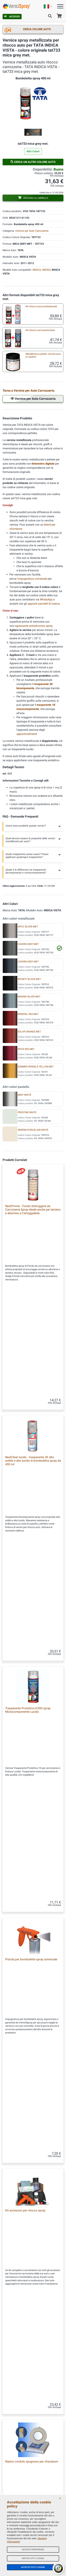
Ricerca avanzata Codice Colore (26, 2019)
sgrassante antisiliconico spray (34, 625)
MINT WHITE (24, 1094)
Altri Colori (33, 151)
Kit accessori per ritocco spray (25, 1565)
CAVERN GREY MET (28, 944)
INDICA (36, 269)
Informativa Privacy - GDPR (15, 2447)
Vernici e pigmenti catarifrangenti (22, 2208)
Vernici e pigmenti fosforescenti (21, 2237)
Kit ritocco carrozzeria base (40, 330)
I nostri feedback (10, 2419)
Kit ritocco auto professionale (41, 306)
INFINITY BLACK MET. (29, 979)
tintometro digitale (43, 463)
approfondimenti (26, 734)
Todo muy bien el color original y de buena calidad (29, 1922)
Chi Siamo (8, 2405)
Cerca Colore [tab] (18, 1943)
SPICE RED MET (26, 1049)
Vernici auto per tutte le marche (21, 2267)
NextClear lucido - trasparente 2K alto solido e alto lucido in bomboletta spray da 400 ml (33, 1299)
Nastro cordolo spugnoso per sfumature (31, 1654)
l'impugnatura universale (32, 578)
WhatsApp (46, 599)
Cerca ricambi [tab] (48, 1943)
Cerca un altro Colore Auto (33, 162)
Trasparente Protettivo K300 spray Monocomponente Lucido (27, 1387)
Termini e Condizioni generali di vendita (21, 2412)
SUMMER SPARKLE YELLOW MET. (36, 1066)
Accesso (12, 16)
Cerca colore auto (37, 29)
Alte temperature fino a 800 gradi (22, 2120)
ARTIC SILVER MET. (28, 926)
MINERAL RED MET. (28, 1014)
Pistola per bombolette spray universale (31, 1475)
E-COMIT (37, 2475)
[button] (48, 7)
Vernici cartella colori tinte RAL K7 (23, 2296)
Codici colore (9, 2440)
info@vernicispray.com (23, 2366)
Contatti (7, 2433)
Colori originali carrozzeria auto (21, 2150)
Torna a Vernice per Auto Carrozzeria (28, 390)
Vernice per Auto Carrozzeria (31, 230)
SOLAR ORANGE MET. (29, 1031)
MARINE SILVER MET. (29, 996)
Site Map (7, 2426)
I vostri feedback (20, 1900)
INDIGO (46, 269)
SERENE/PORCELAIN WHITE (33, 1129)
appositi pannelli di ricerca (44, 603)
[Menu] (60, 7)
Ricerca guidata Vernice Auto (30, 2034)
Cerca (19, 1997)
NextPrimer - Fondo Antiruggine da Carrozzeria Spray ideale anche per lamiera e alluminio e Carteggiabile (32, 1209)
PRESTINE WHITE (27, 1112)
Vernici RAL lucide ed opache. (20, 2179)
